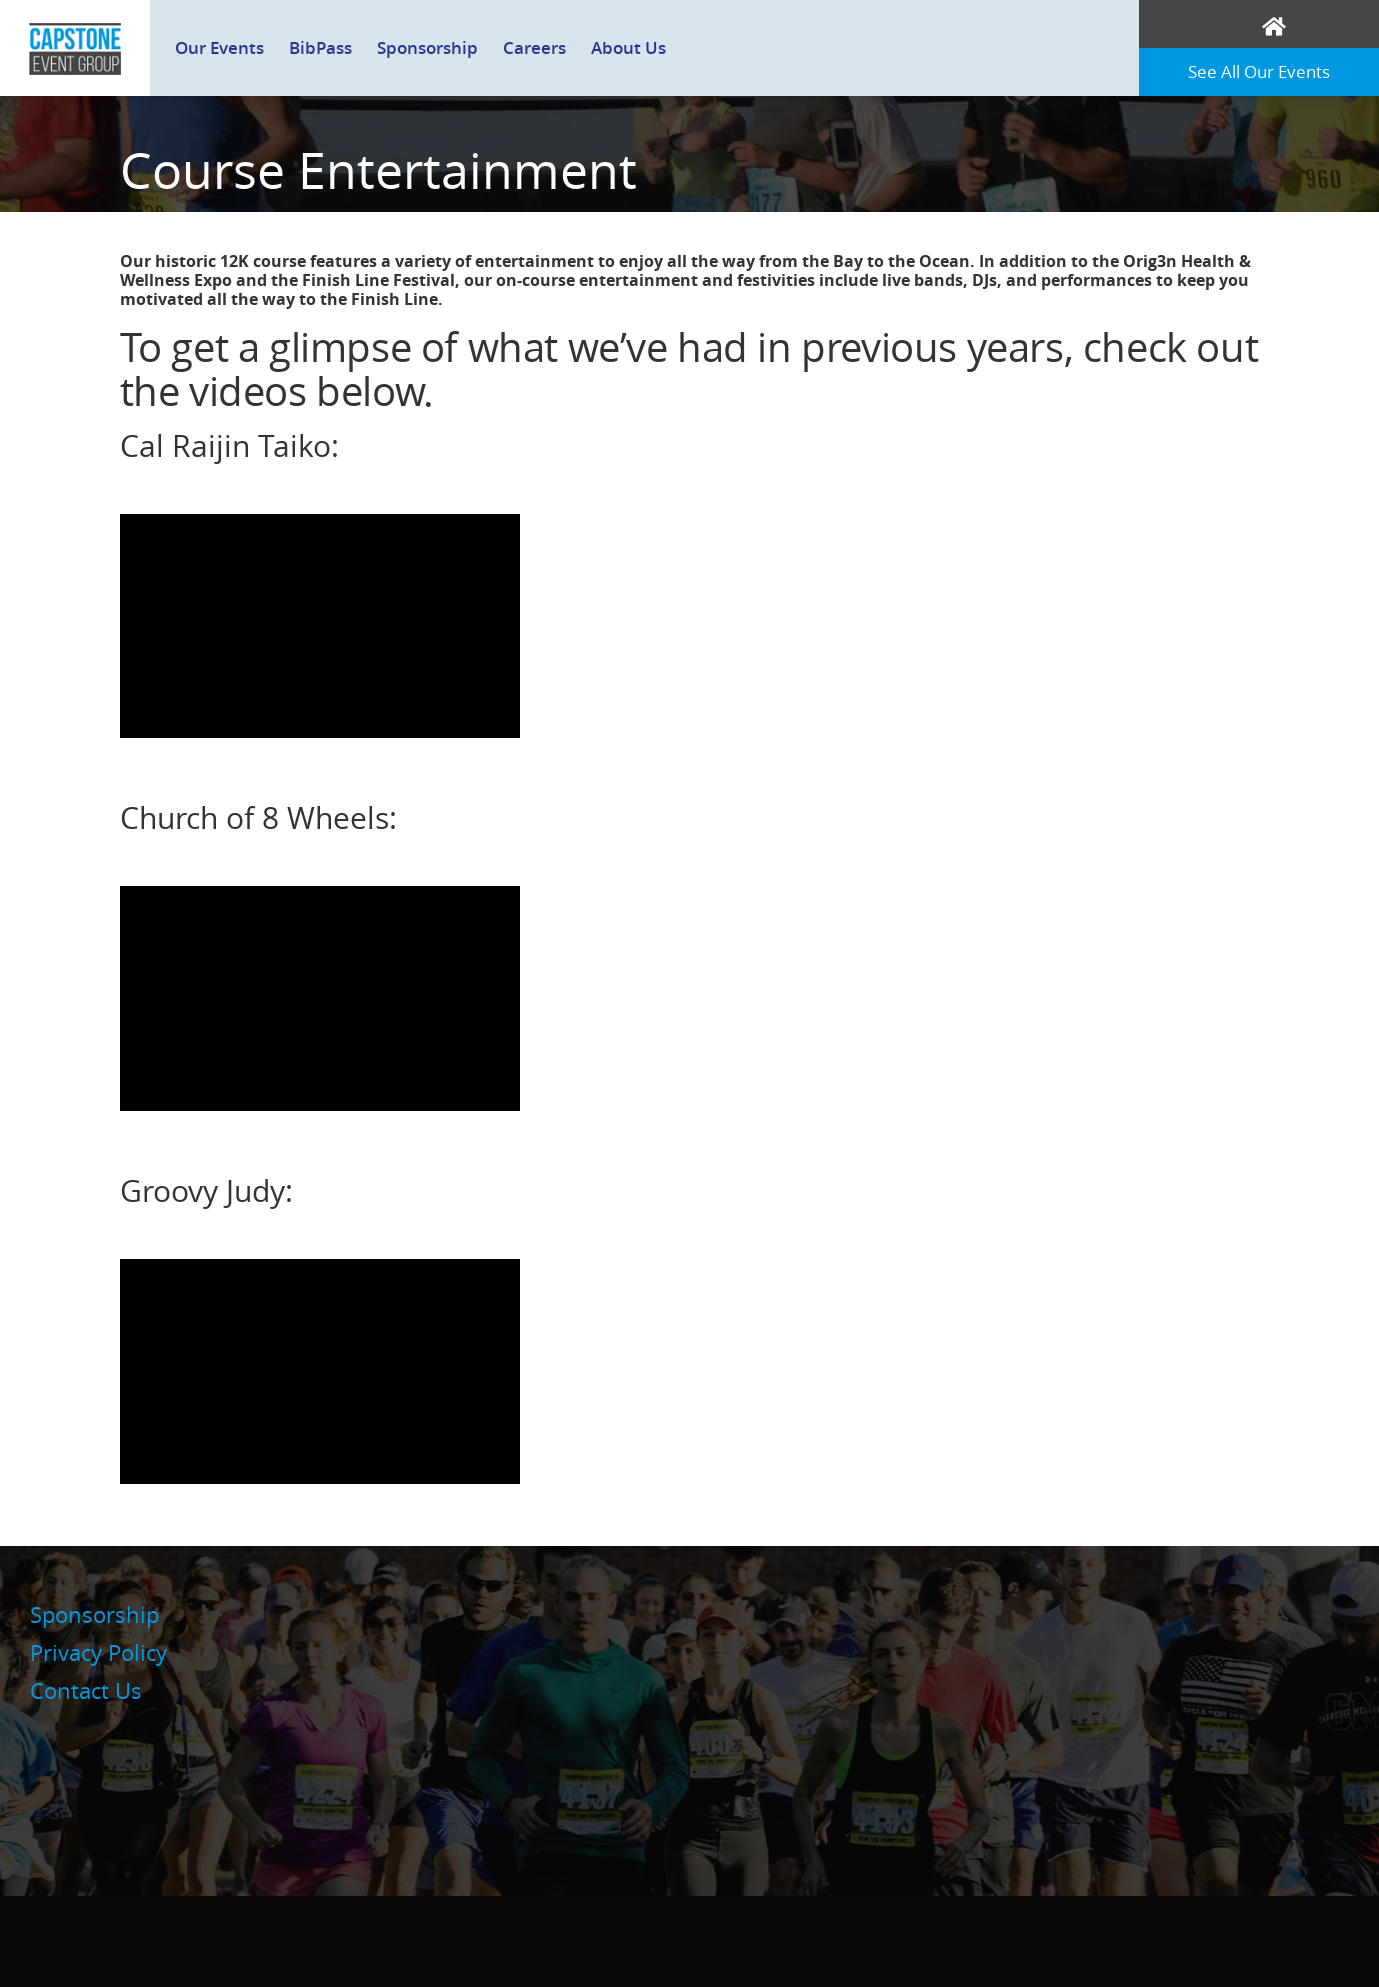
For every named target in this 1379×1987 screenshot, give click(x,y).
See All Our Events (1259, 71)
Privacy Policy (98, 1652)
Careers (534, 47)
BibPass (320, 47)
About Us (628, 47)
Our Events (219, 47)
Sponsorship (427, 47)
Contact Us (86, 1690)
